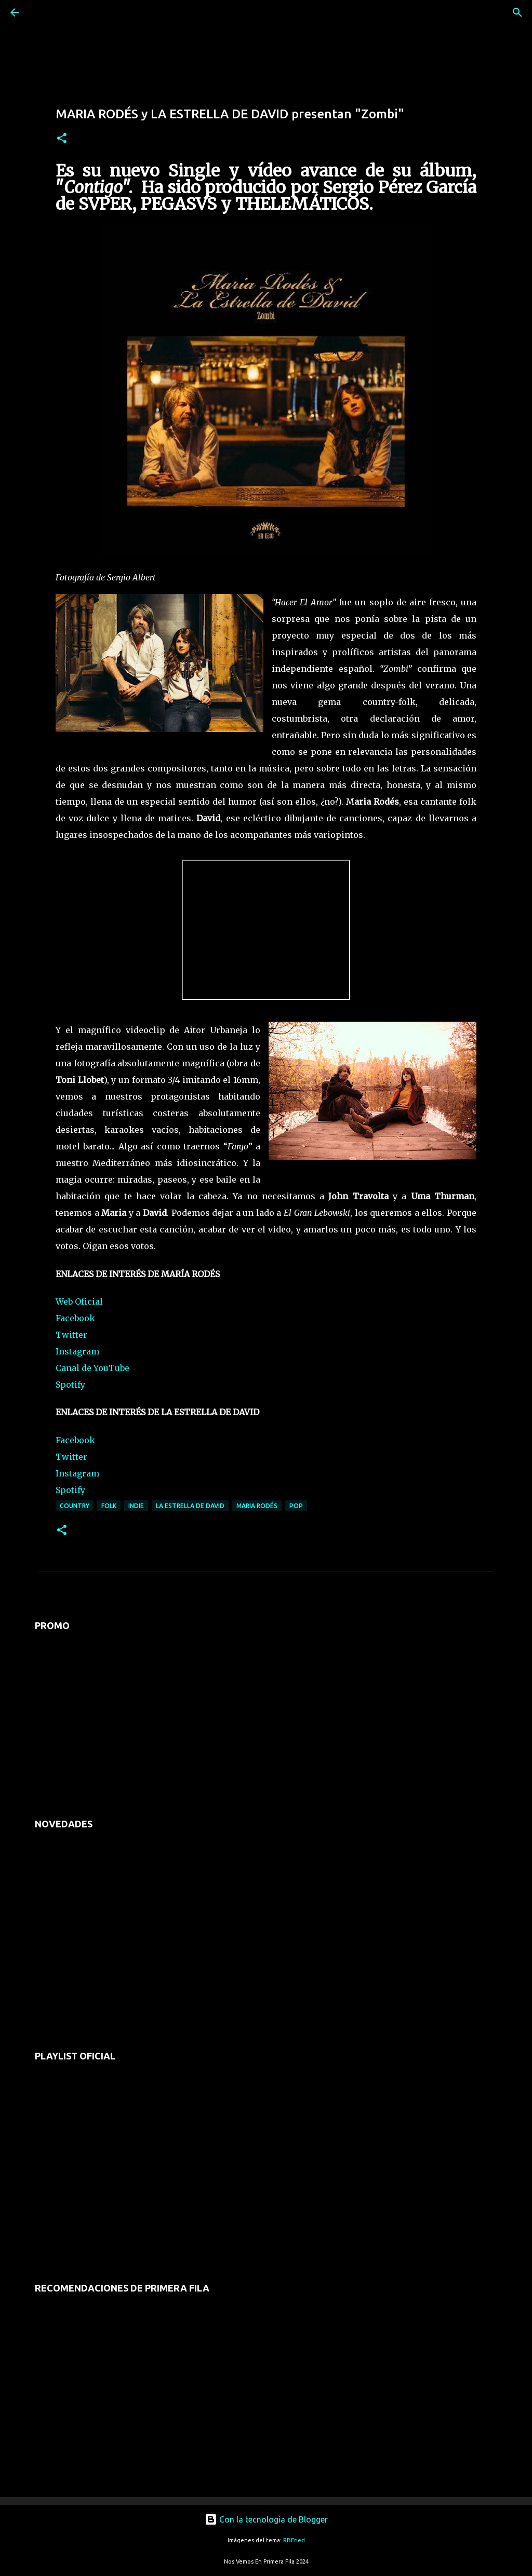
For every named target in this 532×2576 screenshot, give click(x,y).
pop (296, 1505)
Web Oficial (79, 1301)
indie (136, 1505)
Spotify (70, 1384)
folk (108, 1505)
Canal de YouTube (92, 1368)
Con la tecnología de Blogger (266, 2519)
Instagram (77, 1351)
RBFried (294, 2540)
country (74, 1505)
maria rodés (256, 1505)
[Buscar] (43, 12)
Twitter (71, 1335)
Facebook (75, 1318)
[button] (62, 139)
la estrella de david (190, 1505)
